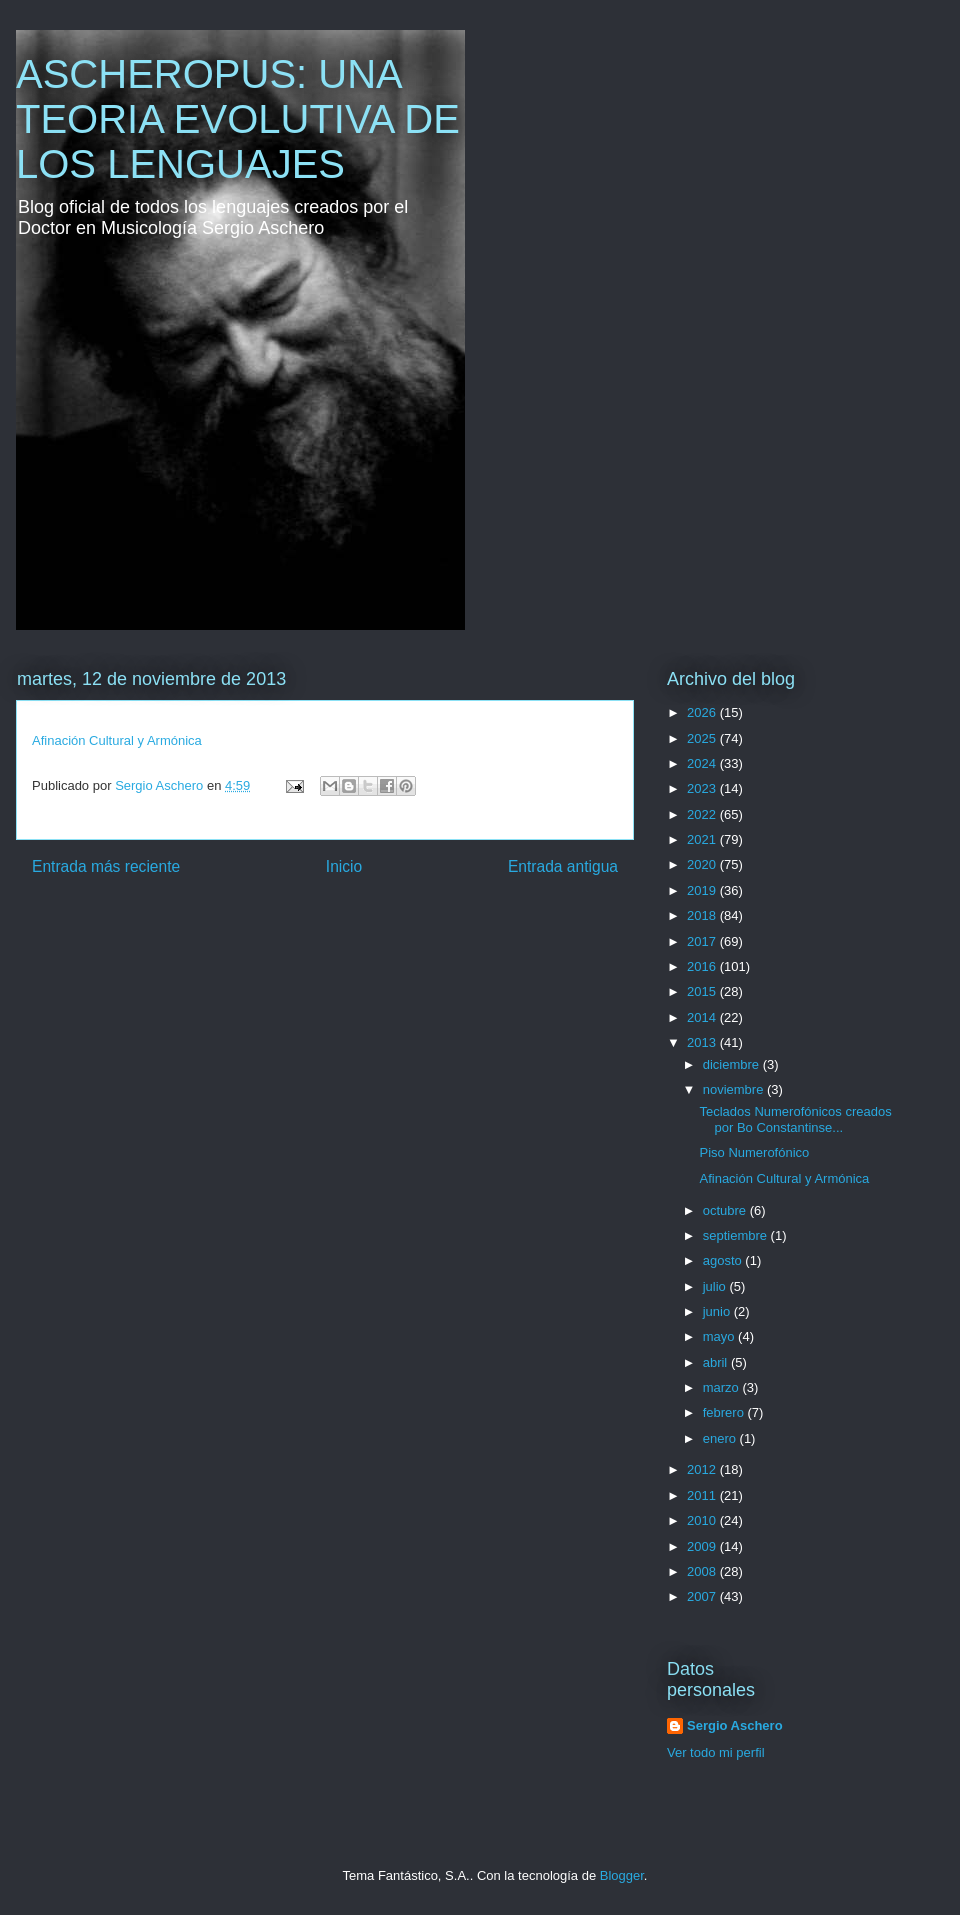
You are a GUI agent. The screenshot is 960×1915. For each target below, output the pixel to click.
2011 (703, 1495)
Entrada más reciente (106, 866)
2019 (703, 890)
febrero (725, 1412)
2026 (703, 712)
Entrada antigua (563, 866)
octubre (726, 1210)
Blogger (622, 1875)
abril (717, 1362)
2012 (703, 1469)
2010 (703, 1520)
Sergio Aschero (735, 1725)
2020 (703, 864)
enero (721, 1438)
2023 (703, 788)
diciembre (733, 1064)
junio (718, 1311)
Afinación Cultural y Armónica (117, 740)
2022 (703, 814)
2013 (703, 1042)
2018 (703, 915)
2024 (703, 763)
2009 (703, 1546)
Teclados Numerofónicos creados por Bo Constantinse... (795, 1119)
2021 (703, 839)
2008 (703, 1571)
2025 (703, 738)
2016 (703, 966)
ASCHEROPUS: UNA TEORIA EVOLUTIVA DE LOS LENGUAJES (238, 119)
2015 (703, 991)
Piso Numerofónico (754, 1152)
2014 (703, 1017)
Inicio (344, 866)
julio (716, 1286)
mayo (720, 1336)
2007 (703, 1596)
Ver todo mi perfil (716, 1752)
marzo (723, 1387)
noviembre (735, 1089)
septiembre (737, 1235)
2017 (703, 941)
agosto (724, 1260)
